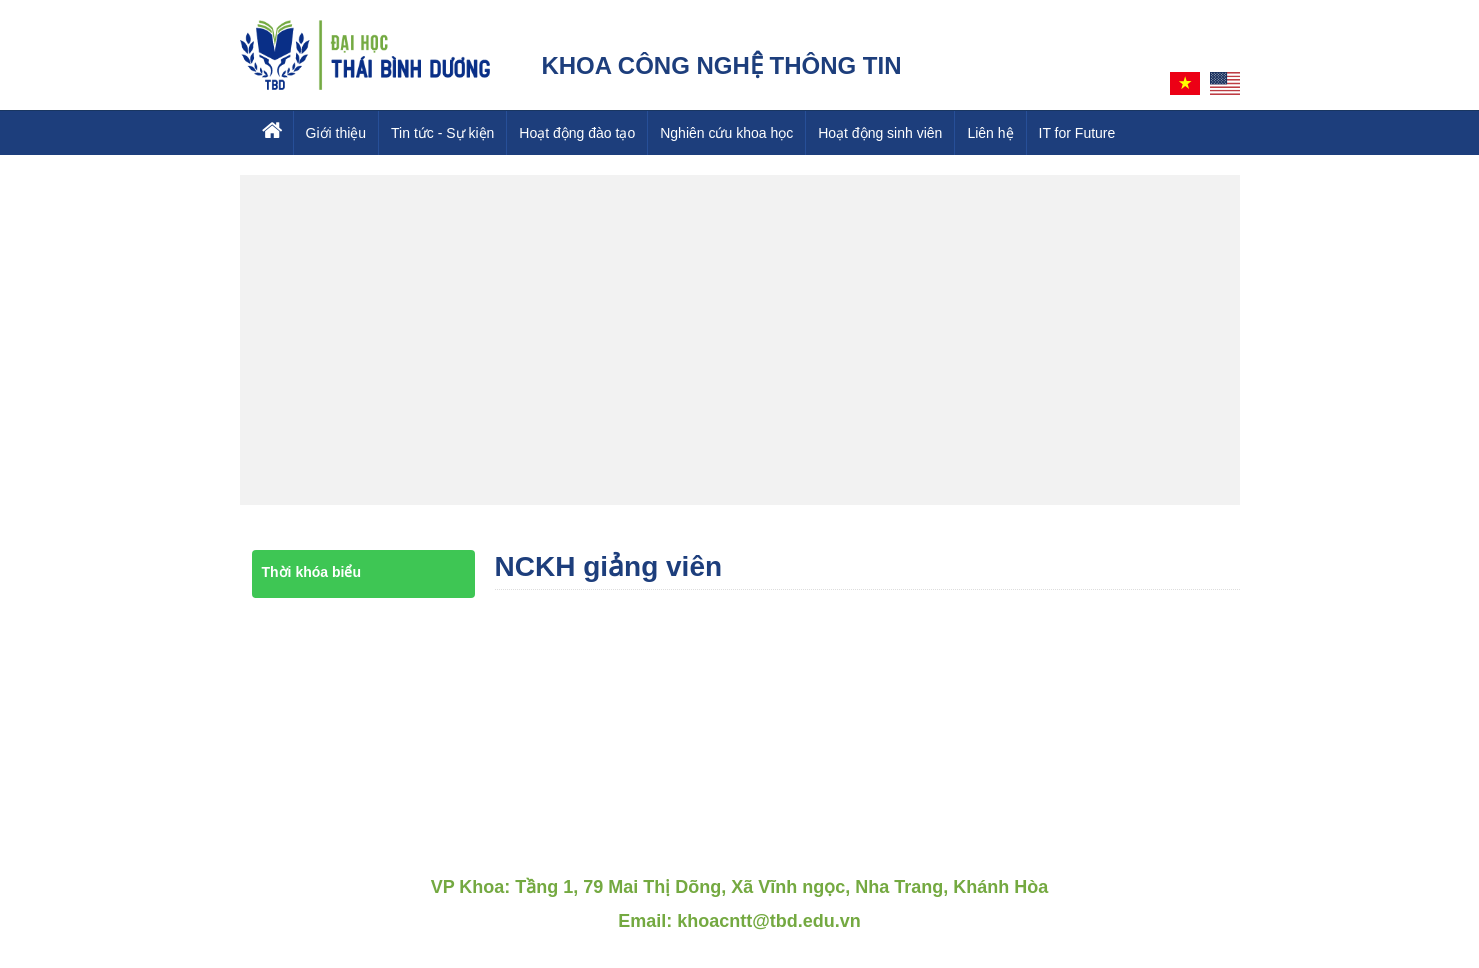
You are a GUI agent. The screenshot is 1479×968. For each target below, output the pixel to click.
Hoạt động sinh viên (880, 133)
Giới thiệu (336, 133)
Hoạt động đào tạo (577, 133)
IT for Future (1077, 133)
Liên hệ (990, 133)
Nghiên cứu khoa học (726, 133)
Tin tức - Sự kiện (442, 133)
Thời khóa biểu (311, 572)
